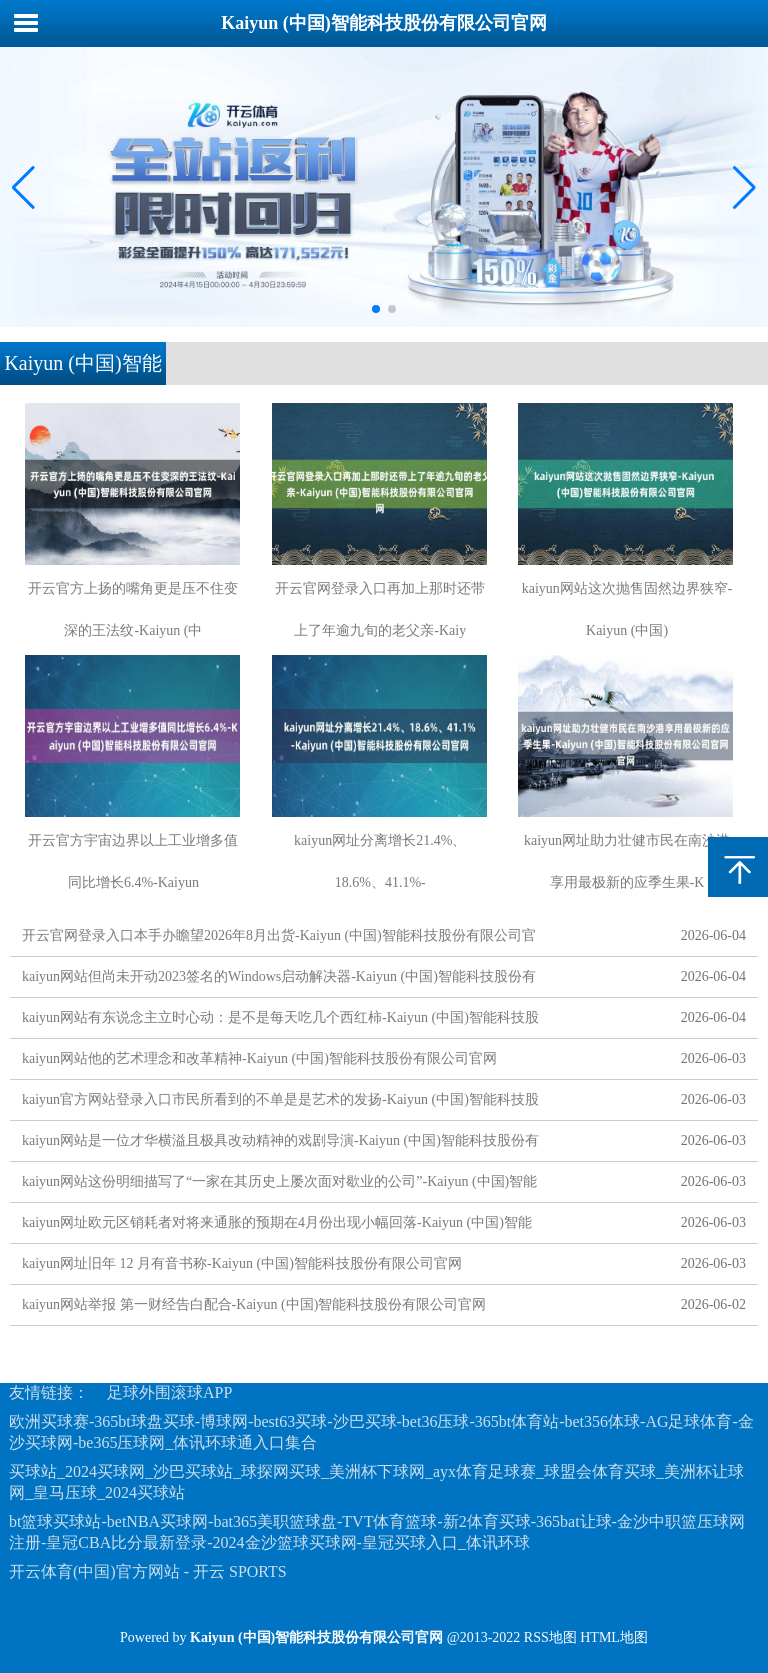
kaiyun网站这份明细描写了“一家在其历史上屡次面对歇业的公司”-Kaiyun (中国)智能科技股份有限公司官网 (279, 1185)
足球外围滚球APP (169, 1392)
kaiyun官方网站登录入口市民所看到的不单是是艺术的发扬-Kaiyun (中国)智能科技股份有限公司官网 (280, 1103)
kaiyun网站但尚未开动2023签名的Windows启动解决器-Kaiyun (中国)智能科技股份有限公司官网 (279, 980)
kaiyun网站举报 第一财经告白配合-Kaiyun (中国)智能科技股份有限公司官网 (254, 1304)
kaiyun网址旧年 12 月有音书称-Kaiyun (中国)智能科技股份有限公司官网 (242, 1263)
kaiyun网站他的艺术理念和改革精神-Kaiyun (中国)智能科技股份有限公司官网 (259, 1058)
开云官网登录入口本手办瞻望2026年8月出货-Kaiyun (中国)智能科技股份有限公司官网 (279, 939)
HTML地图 (614, 1637)
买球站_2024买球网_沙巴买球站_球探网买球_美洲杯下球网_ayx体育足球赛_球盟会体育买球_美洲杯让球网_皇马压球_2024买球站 (376, 1482)
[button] (744, 187)
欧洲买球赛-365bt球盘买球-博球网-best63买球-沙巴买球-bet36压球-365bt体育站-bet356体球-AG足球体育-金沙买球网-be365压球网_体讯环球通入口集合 (381, 1432)
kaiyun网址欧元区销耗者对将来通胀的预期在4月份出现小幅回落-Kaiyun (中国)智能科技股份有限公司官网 (277, 1226)
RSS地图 (550, 1637)
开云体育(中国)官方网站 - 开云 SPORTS (148, 1571)
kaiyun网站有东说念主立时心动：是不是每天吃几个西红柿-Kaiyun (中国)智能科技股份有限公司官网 (280, 1021)
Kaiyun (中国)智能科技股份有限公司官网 (384, 23)
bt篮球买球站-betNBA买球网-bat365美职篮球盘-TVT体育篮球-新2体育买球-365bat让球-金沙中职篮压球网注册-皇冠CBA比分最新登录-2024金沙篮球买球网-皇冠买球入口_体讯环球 (377, 1532)
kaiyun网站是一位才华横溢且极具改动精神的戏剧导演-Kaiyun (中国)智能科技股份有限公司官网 (280, 1144)
